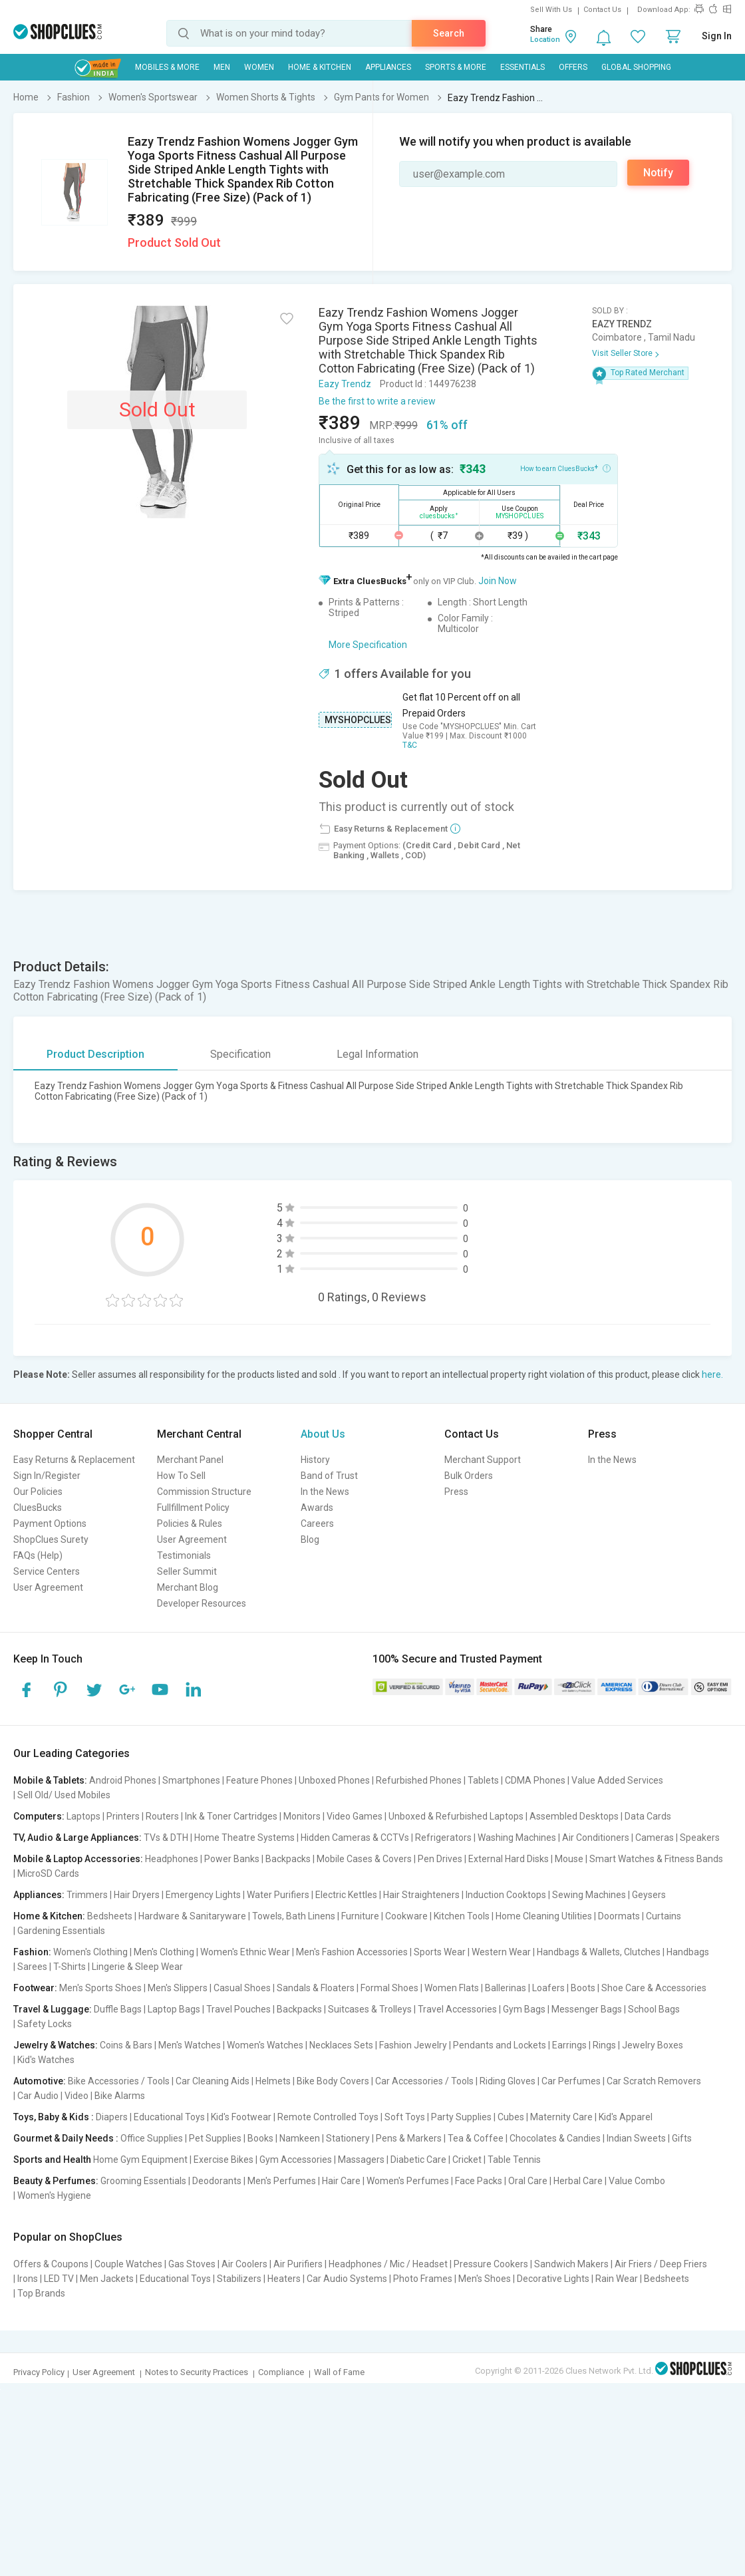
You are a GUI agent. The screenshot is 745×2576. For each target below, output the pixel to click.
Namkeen (299, 2138)
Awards (317, 1507)
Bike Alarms (119, 2095)
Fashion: (32, 1952)
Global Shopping (636, 67)
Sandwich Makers (571, 2264)
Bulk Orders (468, 1475)
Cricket (467, 2159)
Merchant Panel (190, 1459)
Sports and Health (52, 2159)
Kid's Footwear (241, 2117)
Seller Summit (187, 1571)
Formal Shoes (389, 1988)
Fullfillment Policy (193, 1507)
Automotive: (39, 2081)
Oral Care (527, 2180)
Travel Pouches (238, 2009)
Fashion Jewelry (413, 2045)
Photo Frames (422, 2278)
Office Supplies (151, 2138)
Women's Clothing (90, 1952)
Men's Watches (189, 2045)
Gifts (682, 2138)
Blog (310, 1539)
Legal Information (377, 1054)
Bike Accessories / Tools (119, 2081)
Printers (123, 1816)
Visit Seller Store (622, 353)
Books (260, 2138)
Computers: (39, 1816)
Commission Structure (204, 1491)
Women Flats (451, 1988)
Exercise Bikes (223, 2159)
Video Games (354, 1816)
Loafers (548, 1988)
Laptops (83, 1816)
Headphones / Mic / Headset (388, 2264)
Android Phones (122, 1780)
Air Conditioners (595, 1837)
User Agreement (48, 1587)
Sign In (717, 36)
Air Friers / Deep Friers (661, 2264)
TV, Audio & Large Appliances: (77, 1837)
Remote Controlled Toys (327, 2117)
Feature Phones (259, 1780)
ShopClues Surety (50, 1539)
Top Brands (41, 2293)
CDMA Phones (535, 1780)
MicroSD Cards (48, 1873)
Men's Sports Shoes (100, 1988)
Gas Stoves (192, 2264)
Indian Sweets (636, 2138)
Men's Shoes (484, 2278)
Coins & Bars (126, 2045)
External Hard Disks (508, 1858)
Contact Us (602, 9)
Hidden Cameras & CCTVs (355, 1837)
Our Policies (38, 1491)
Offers (573, 67)
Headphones (171, 1858)
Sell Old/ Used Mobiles (63, 1795)
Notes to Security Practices (196, 2372)
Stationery (348, 2138)
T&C (409, 745)
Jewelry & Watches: (55, 2045)
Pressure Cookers (491, 2264)
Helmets (273, 2081)
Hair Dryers (137, 1894)
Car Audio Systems (347, 2278)
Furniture (360, 1916)
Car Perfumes (571, 2081)
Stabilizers (239, 2278)
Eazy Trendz (345, 384)
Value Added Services (617, 1780)
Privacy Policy (39, 2372)
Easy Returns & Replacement (74, 1459)
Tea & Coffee (476, 2138)
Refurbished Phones (419, 1780)
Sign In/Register (46, 1475)
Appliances (388, 67)
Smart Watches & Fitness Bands (656, 1858)
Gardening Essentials (61, 1930)
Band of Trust (329, 1475)
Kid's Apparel (626, 2117)
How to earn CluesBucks (565, 467)
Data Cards (648, 1816)
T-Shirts (69, 1966)
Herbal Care (578, 2180)
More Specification (368, 644)
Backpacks (288, 1858)
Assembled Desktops (574, 1816)
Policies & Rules (189, 1523)
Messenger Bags (586, 2009)
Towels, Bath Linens (293, 1916)
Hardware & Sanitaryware (192, 1916)
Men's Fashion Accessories (352, 1952)
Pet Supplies (215, 2138)
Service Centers (46, 1571)
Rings (604, 2045)
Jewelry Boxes (652, 2045)
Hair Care (341, 2180)
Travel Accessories (457, 2009)
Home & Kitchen (319, 67)
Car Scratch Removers (654, 2081)
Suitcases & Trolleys (370, 2009)
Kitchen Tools (462, 1916)
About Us (323, 1434)
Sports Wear (440, 1952)
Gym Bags (524, 2009)
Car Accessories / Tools (424, 2081)
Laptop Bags (174, 2009)
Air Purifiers (298, 2264)
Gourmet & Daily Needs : (65, 2138)
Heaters (284, 2278)
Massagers (361, 2159)
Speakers (700, 1837)
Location (545, 39)
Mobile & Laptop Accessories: (78, 1858)
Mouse (569, 1858)
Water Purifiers (278, 1894)
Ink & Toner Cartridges (231, 1816)
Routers (162, 1816)
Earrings (569, 2045)
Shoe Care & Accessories (653, 1988)
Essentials (522, 67)
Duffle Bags (118, 2009)
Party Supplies (461, 2117)
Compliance (281, 2372)
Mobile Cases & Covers (364, 1858)
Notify (658, 172)
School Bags (654, 2009)
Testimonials (184, 1555)
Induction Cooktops (506, 1894)
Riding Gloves (507, 2081)
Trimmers (87, 1894)
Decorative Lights (553, 2278)
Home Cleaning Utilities (544, 1916)
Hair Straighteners (421, 1894)
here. (712, 1374)
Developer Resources (201, 1603)
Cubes (511, 2117)
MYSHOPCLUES (358, 720)
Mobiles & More (167, 67)
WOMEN (259, 67)
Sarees (32, 1966)
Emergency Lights (203, 1894)
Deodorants (216, 2180)
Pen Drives (440, 1858)
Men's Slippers (178, 1988)
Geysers (649, 1894)
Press (456, 1491)
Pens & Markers (409, 2138)
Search (448, 33)
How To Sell (181, 1475)
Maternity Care (561, 2117)
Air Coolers (244, 2264)
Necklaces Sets (341, 2045)
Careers (317, 1523)
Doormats (619, 1916)
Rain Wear (616, 2278)
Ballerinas (505, 1988)
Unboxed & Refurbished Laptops (455, 1816)
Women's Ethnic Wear (245, 1952)
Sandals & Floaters (316, 1988)
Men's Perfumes (281, 2180)
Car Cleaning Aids (212, 2081)
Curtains (663, 1916)
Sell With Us (551, 9)
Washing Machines (517, 1837)
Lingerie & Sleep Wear (137, 1966)
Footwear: (35, 1988)
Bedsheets (109, 1916)
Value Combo (637, 2180)
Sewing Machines (589, 1894)
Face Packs (478, 2180)
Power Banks (231, 1858)
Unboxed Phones (334, 1780)
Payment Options (49, 1523)
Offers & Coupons (50, 2264)
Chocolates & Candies (555, 2138)
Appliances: (39, 1894)
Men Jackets (107, 2278)
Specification (240, 1054)
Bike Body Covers (333, 2081)
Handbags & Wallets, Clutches (599, 1952)
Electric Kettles (346, 1894)
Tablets (483, 1780)
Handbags (688, 1952)
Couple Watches (128, 2264)
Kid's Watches (45, 2059)
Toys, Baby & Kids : (53, 2117)
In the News (325, 1491)
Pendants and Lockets (499, 2045)
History (315, 1459)
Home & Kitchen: (49, 1916)
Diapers (112, 2117)
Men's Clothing (164, 1952)
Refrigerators (443, 1837)
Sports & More (455, 67)
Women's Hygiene (54, 2195)
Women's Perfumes (408, 2180)
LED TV (59, 2278)
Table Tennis (514, 2159)
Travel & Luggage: (52, 2009)
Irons (27, 2278)
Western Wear (501, 1952)
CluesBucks (37, 1507)
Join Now (497, 580)
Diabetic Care (418, 2159)
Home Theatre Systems (244, 1837)
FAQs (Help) (38, 1555)
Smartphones (191, 1780)
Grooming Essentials (143, 2180)
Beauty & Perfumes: (55, 2180)
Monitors (302, 1816)
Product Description (95, 1054)
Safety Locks (44, 2023)
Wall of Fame (339, 2372)
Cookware (406, 1916)
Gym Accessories (295, 2159)
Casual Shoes (242, 1988)
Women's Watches (265, 2045)
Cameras (654, 1837)
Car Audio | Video (52, 2095)
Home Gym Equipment (140, 2159)
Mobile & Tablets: (50, 1780)
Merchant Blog (187, 1587)
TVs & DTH (166, 1837)
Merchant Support (482, 1459)
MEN (222, 67)
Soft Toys (404, 2117)
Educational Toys (169, 2117)
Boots (583, 1988)
